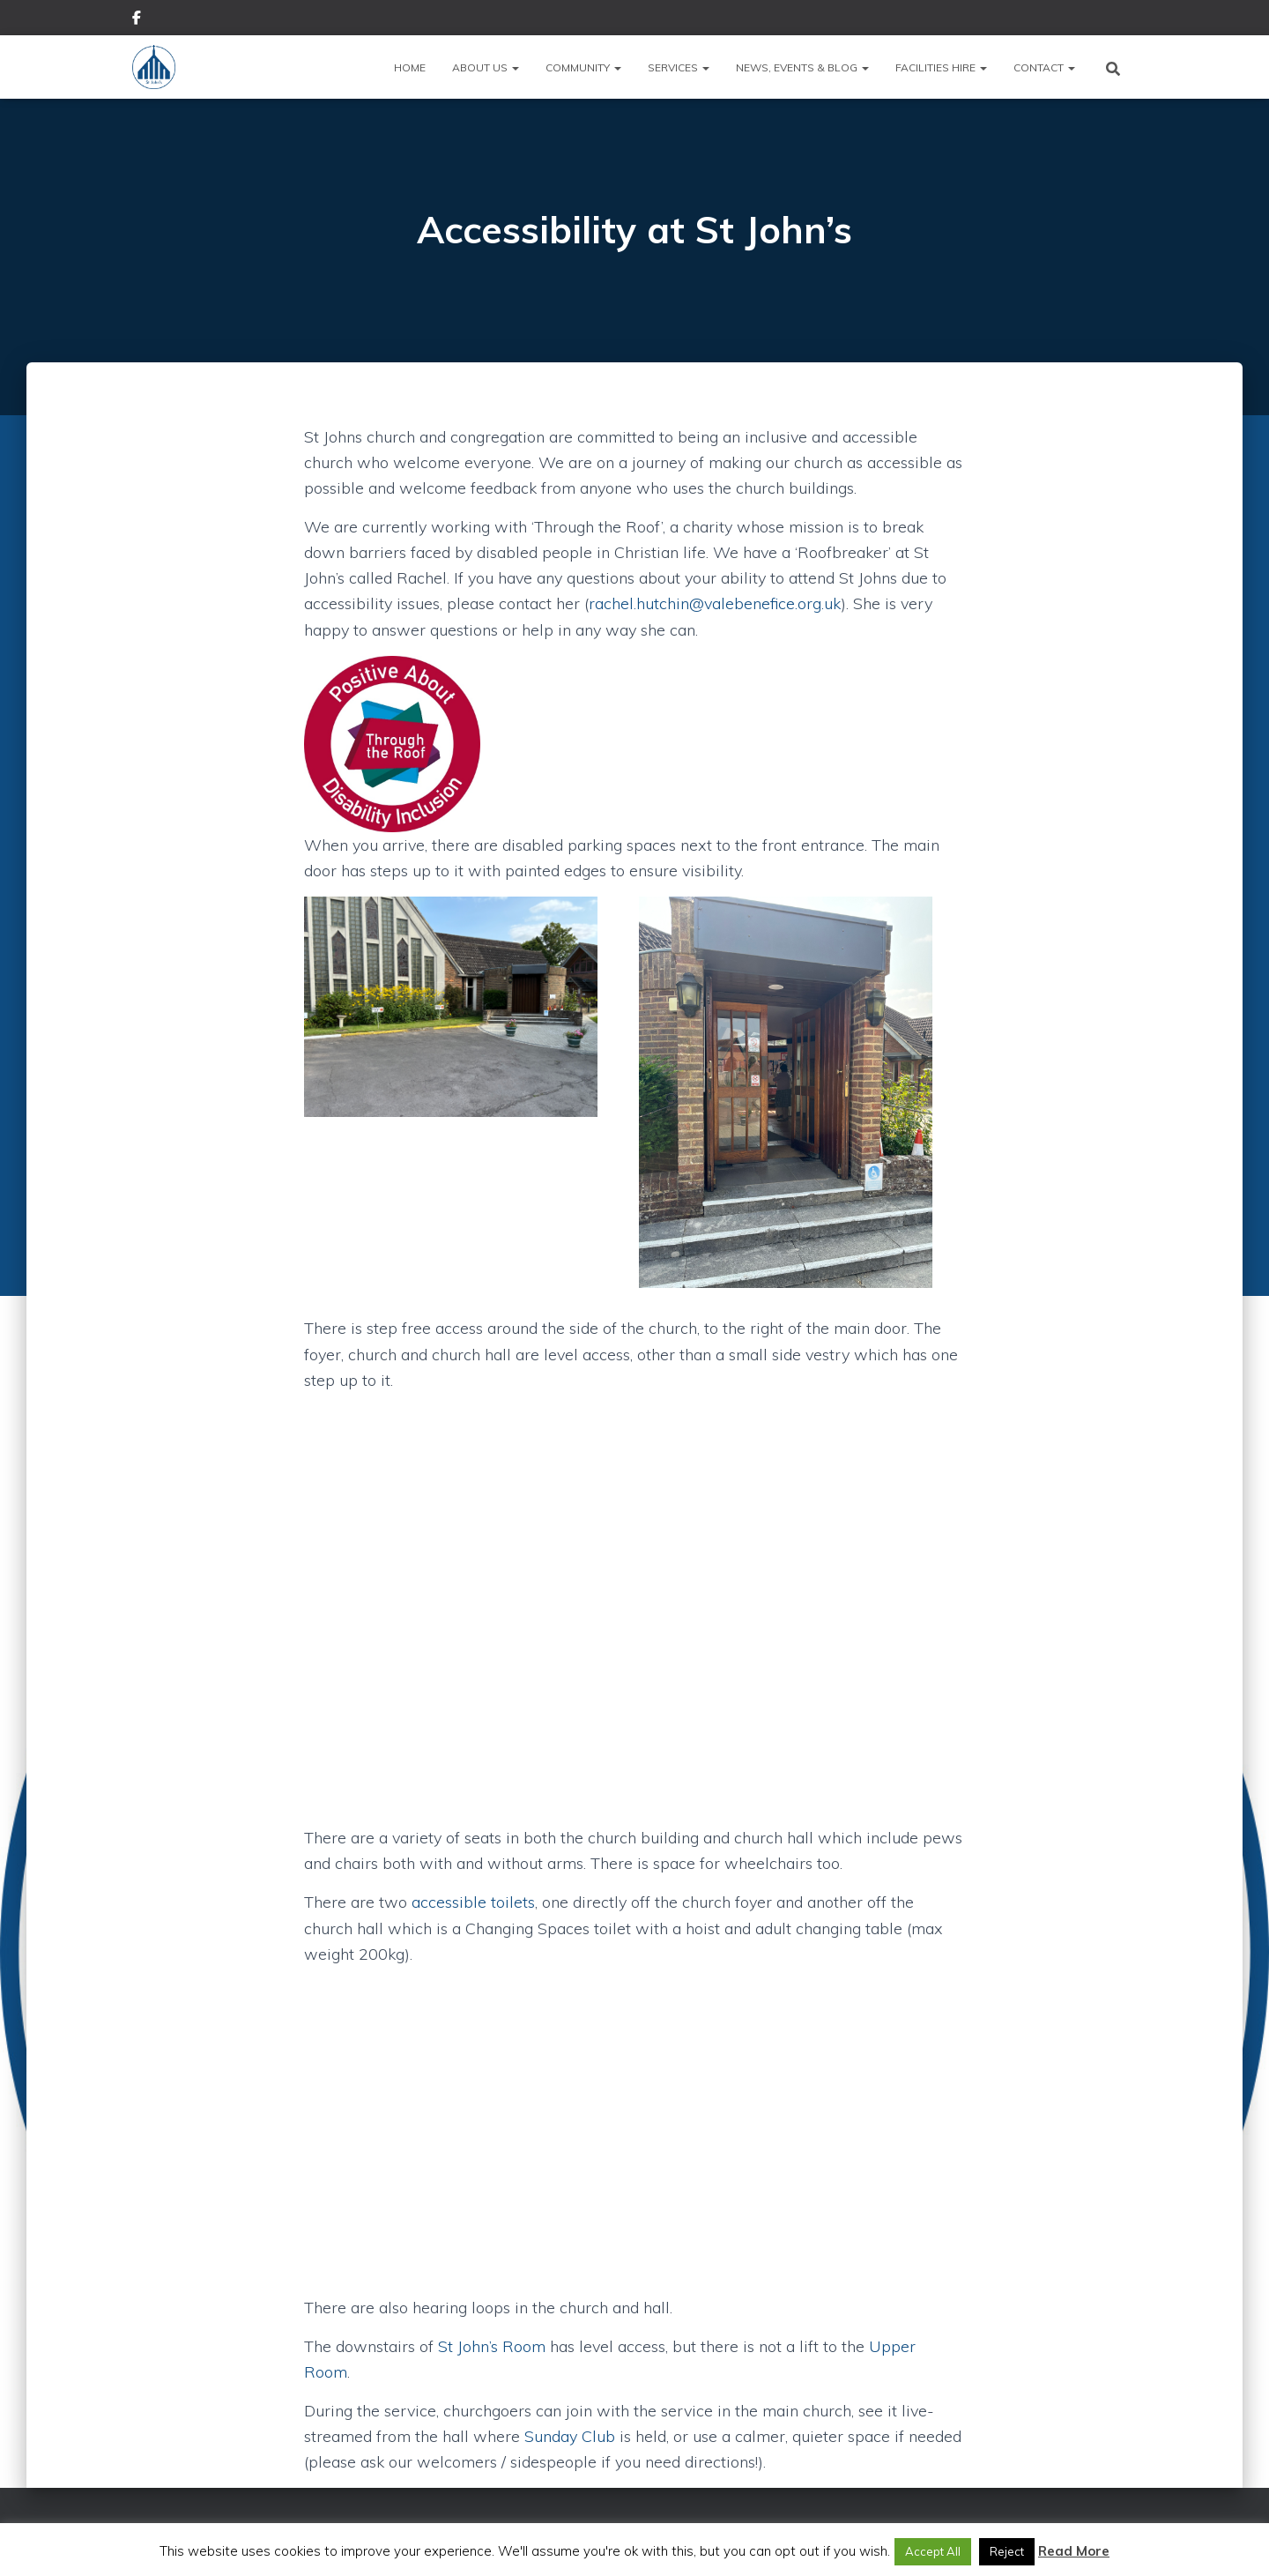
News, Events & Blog (802, 67)
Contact (1044, 67)
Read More (1073, 2550)
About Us (485, 67)
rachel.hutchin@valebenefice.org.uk (715, 603)
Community (583, 67)
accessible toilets (473, 1902)
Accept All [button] (933, 2551)
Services (678, 67)
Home (410, 67)
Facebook (136, 20)
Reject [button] (1007, 2551)
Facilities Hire (941, 67)
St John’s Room (491, 2346)
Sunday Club (569, 2436)
